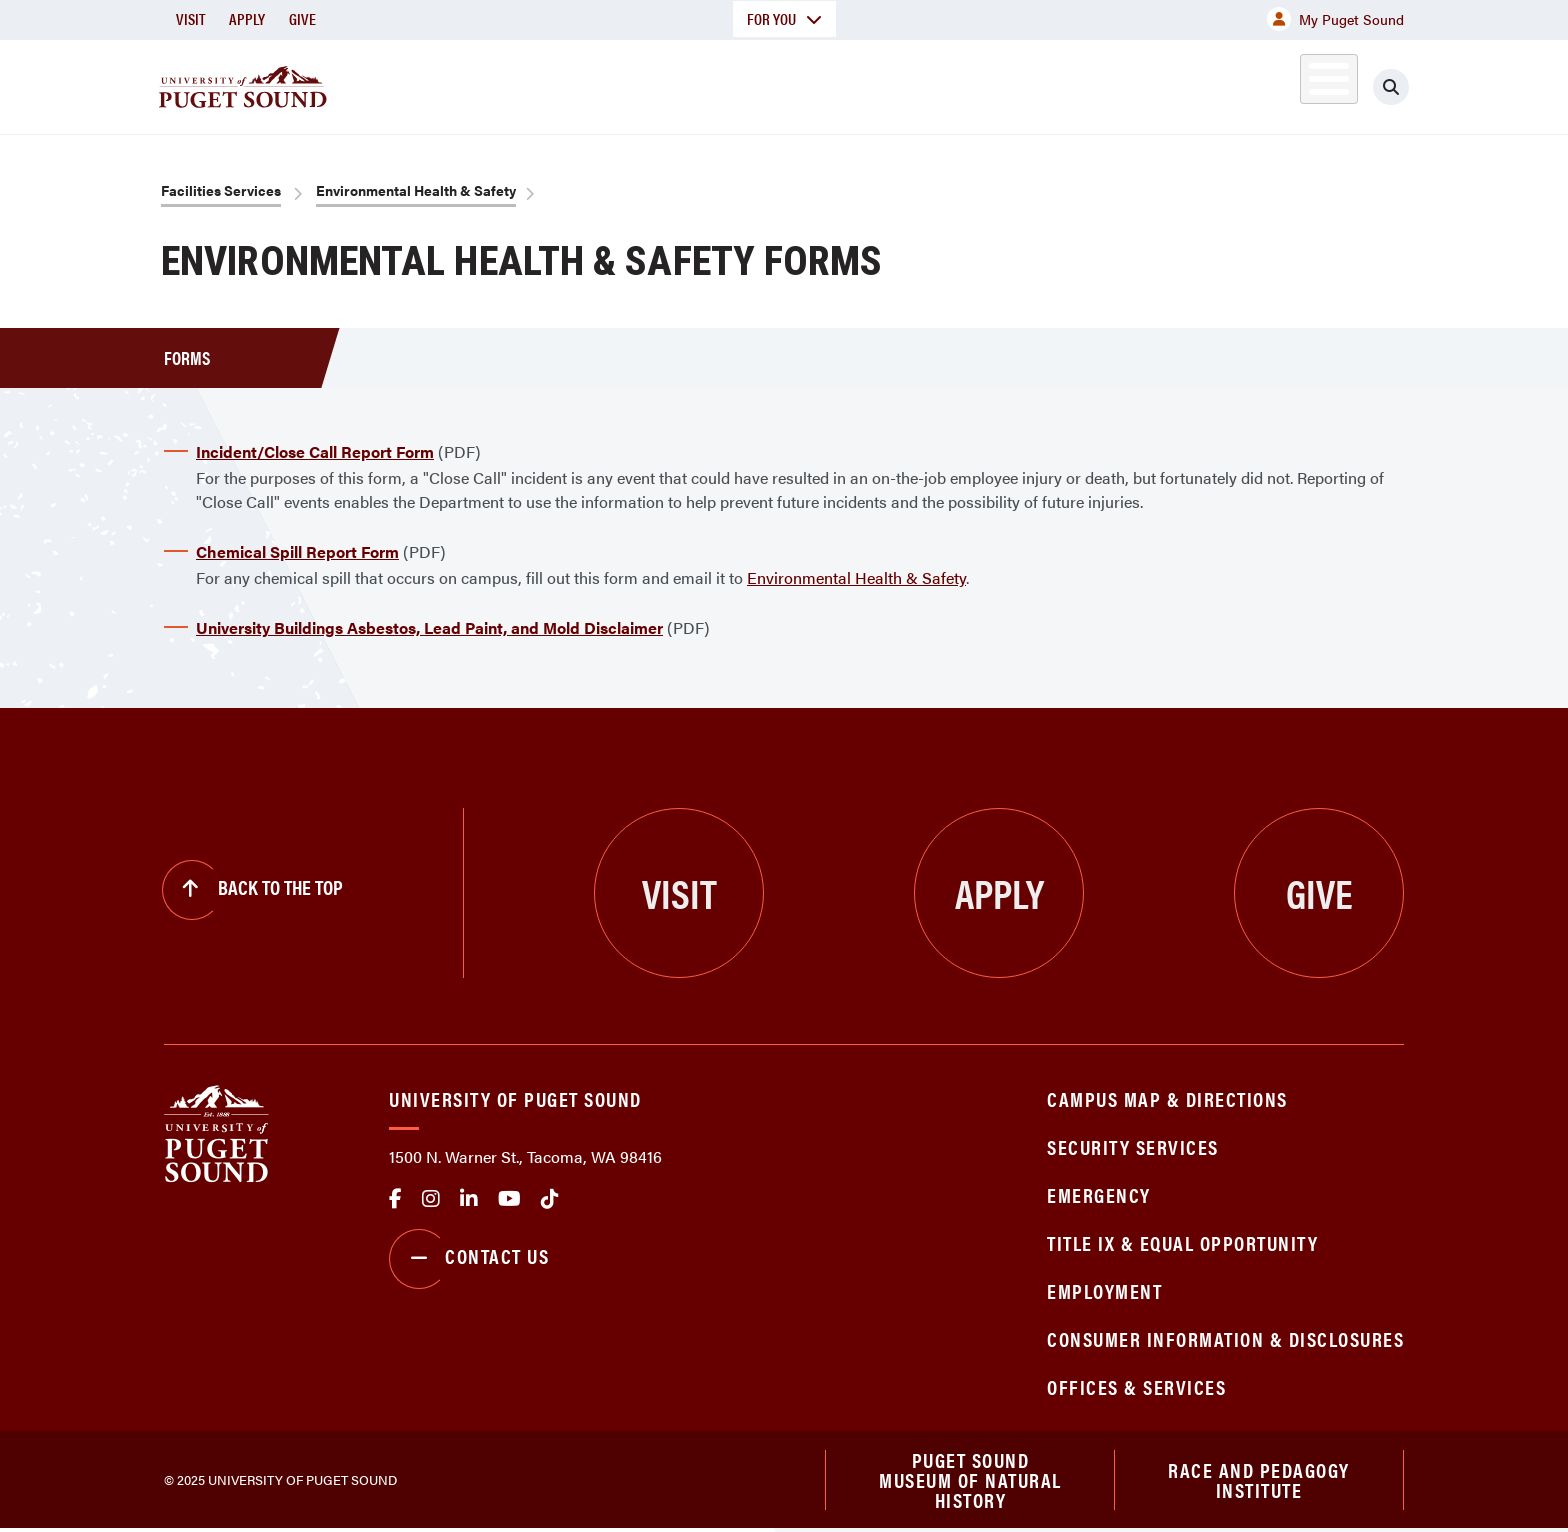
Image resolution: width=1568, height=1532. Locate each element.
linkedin (469, 1199)
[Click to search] (1391, 87)
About (579, 83)
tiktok (550, 1199)
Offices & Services (1136, 1386)
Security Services (1133, 1146)
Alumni (1279, 83)
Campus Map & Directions (1167, 1098)
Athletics (1173, 83)
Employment (1104, 1290)
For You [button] (784, 18)
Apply (247, 18)
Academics (712, 83)
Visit (190, 18)
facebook (395, 1199)
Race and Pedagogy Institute (1259, 1480)
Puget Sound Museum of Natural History (970, 1481)
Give (302, 18)
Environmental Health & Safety (416, 190)
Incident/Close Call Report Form (315, 451)
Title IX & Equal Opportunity (1182, 1242)
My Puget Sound (1335, 19)
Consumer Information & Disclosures (1225, 1338)
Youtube (509, 1199)
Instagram (431, 1199)
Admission (862, 83)
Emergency (1099, 1194)
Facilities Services (221, 190)
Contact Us (469, 1259)
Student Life (1019, 83)
